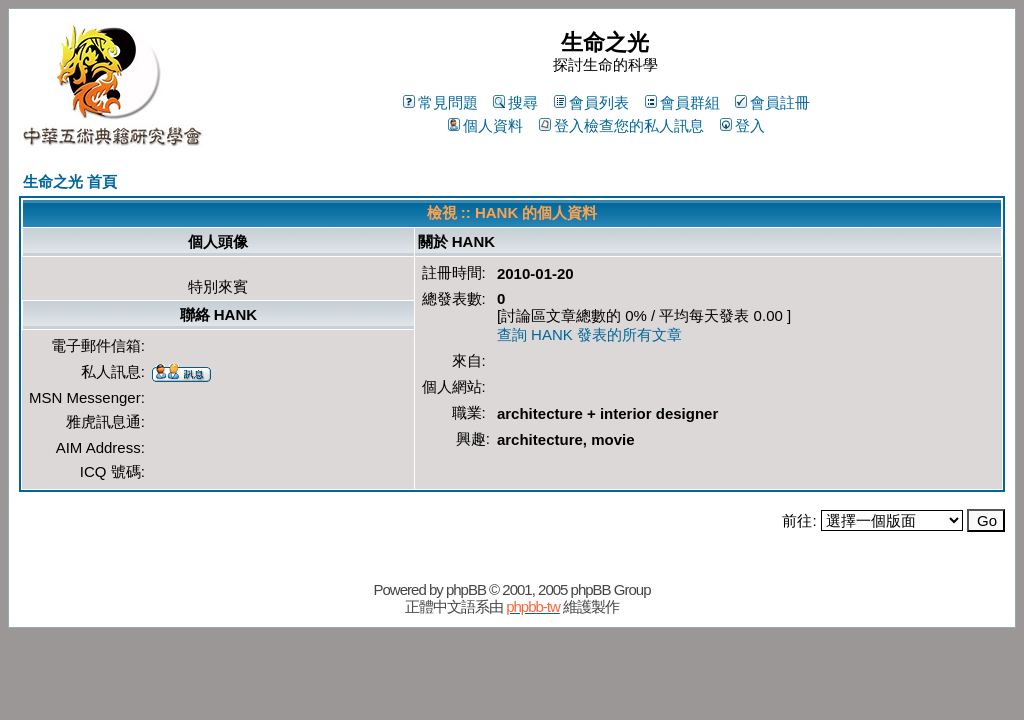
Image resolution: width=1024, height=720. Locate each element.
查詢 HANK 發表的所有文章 (589, 334)
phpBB (466, 589)
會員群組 (682, 102)
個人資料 (485, 125)
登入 (742, 125)
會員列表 (591, 102)
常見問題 (440, 102)
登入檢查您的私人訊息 (621, 125)
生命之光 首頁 (70, 181)
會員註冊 (772, 102)
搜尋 (515, 102)
